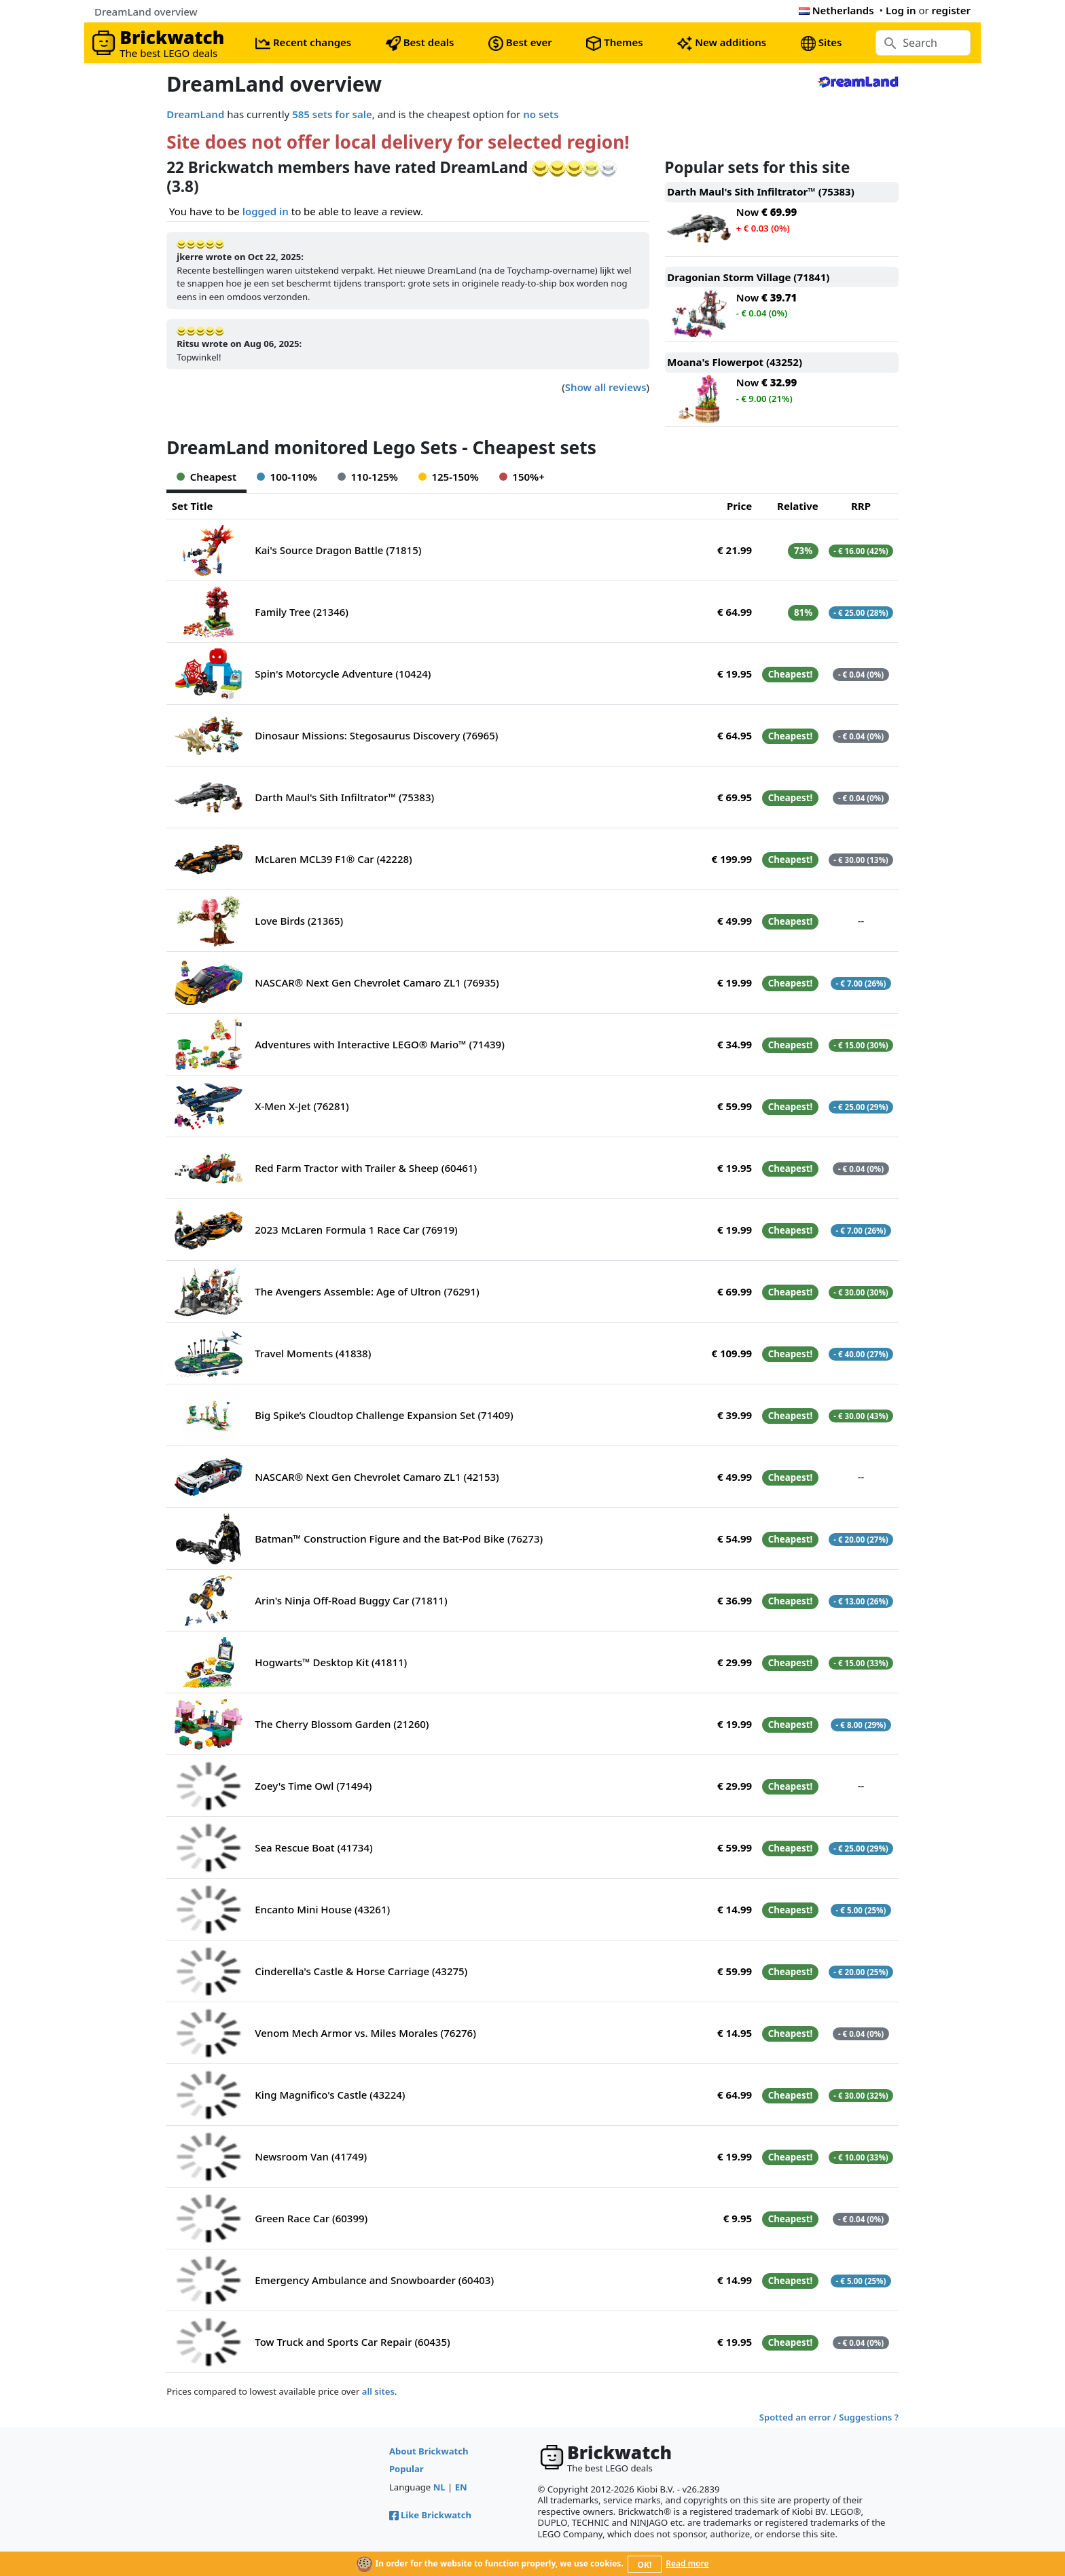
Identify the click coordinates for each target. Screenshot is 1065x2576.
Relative (797, 506)
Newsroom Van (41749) (311, 2156)
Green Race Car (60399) (311, 2218)
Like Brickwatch (430, 2515)
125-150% (448, 476)
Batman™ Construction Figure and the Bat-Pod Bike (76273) (399, 1538)
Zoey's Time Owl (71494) (313, 1785)
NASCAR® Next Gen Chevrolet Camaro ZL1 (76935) (377, 982)
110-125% (368, 476)
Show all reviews (606, 387)
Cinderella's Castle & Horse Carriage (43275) (361, 1971)
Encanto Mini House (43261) (322, 1909)
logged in (265, 211)
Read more (687, 2563)
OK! (645, 2565)
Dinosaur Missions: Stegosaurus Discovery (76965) (376, 735)
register (951, 10)
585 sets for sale (332, 114)
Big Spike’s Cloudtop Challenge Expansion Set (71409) (384, 1415)
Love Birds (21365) (299, 920)
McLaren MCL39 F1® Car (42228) (333, 859)
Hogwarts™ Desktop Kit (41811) (331, 1662)
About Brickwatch (429, 2451)
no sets (540, 114)
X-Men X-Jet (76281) (302, 1106)
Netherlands (836, 10)
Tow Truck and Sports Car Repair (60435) (352, 2342)
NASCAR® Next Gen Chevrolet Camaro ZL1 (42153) (377, 1477)
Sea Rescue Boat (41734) (313, 1847)
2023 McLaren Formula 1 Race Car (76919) (356, 1229)
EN (461, 2487)
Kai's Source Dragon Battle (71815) (338, 550)
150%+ (522, 476)
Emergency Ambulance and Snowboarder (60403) (374, 2280)
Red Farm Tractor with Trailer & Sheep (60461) (366, 1168)
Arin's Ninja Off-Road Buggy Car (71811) (351, 1600)
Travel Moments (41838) (313, 1353)
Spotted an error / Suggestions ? (829, 2417)
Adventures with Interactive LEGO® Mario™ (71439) (380, 1044)
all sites (378, 2391)
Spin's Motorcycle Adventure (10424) (343, 673)
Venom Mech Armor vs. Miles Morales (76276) (365, 2033)
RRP (861, 506)
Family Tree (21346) (301, 612)
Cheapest (206, 476)
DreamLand (195, 114)
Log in (901, 10)
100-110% (287, 476)
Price (739, 506)
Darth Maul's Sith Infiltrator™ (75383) (344, 797)
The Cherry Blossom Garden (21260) (342, 1724)
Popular (406, 2469)
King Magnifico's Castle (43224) (330, 2094)
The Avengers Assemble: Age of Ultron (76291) (367, 1291)
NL (439, 2487)
